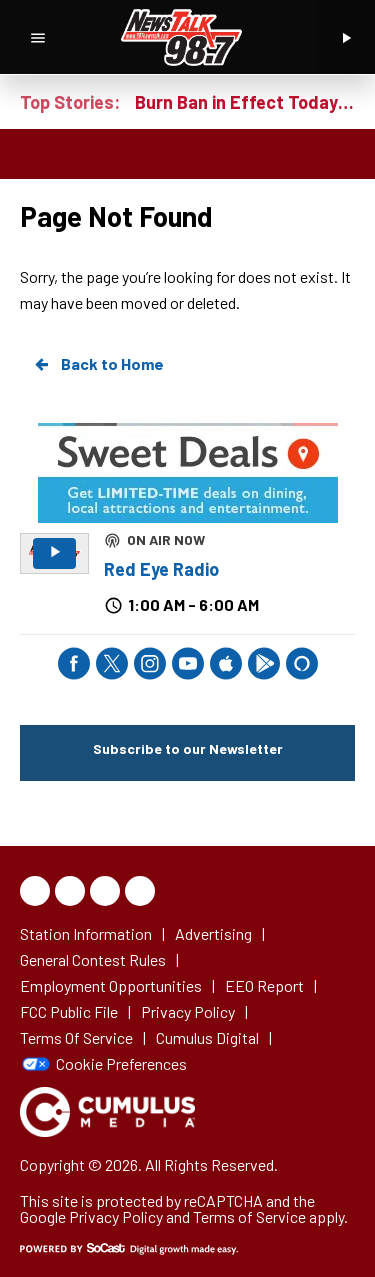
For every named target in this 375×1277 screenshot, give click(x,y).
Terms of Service (249, 1216)
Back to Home (98, 364)
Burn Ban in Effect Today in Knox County (245, 102)
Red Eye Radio (161, 569)
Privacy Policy (116, 1216)
